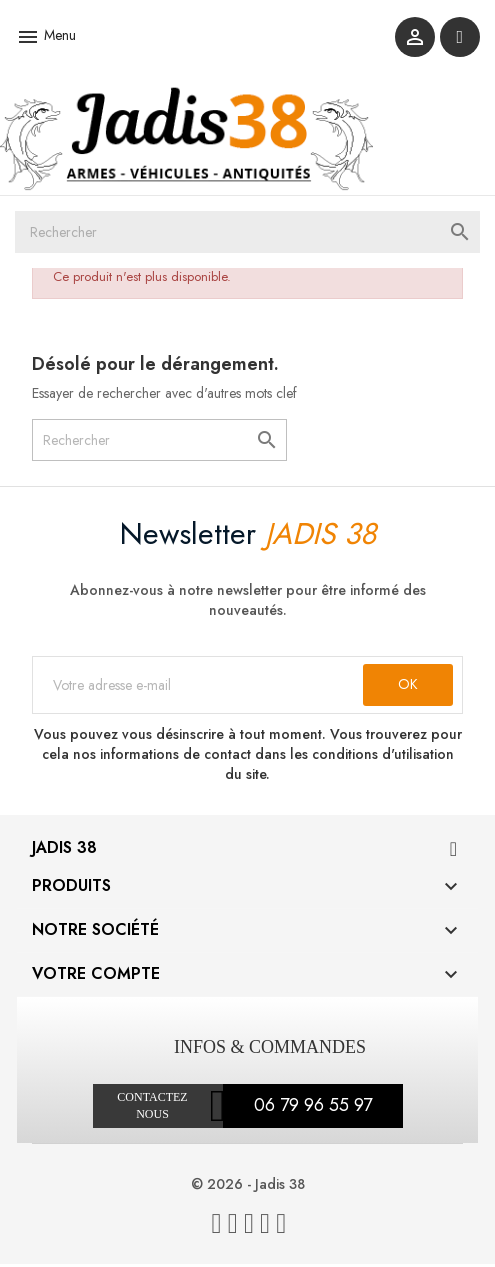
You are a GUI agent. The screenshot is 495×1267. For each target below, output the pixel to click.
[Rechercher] (247, 235)
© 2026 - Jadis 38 (248, 1187)
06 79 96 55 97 (313, 1109)
